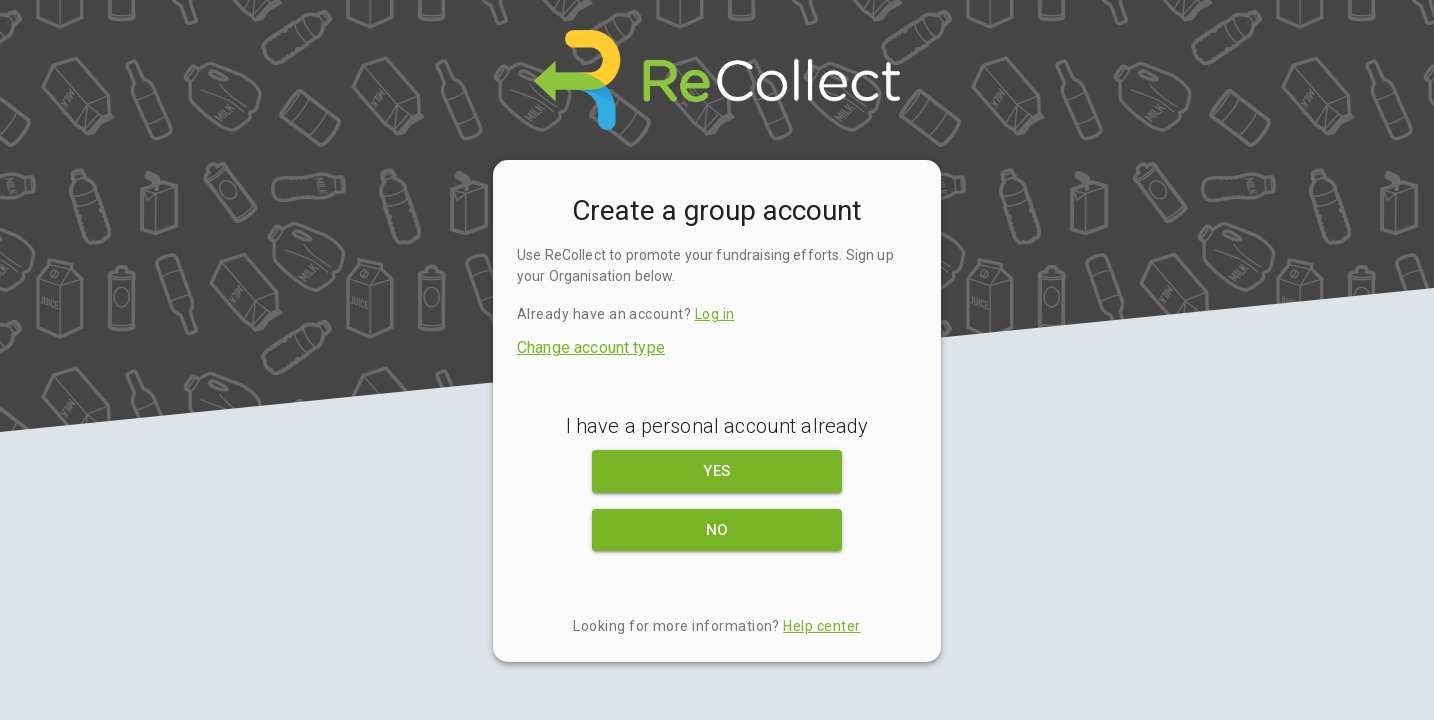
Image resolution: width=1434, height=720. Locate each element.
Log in (715, 314)
